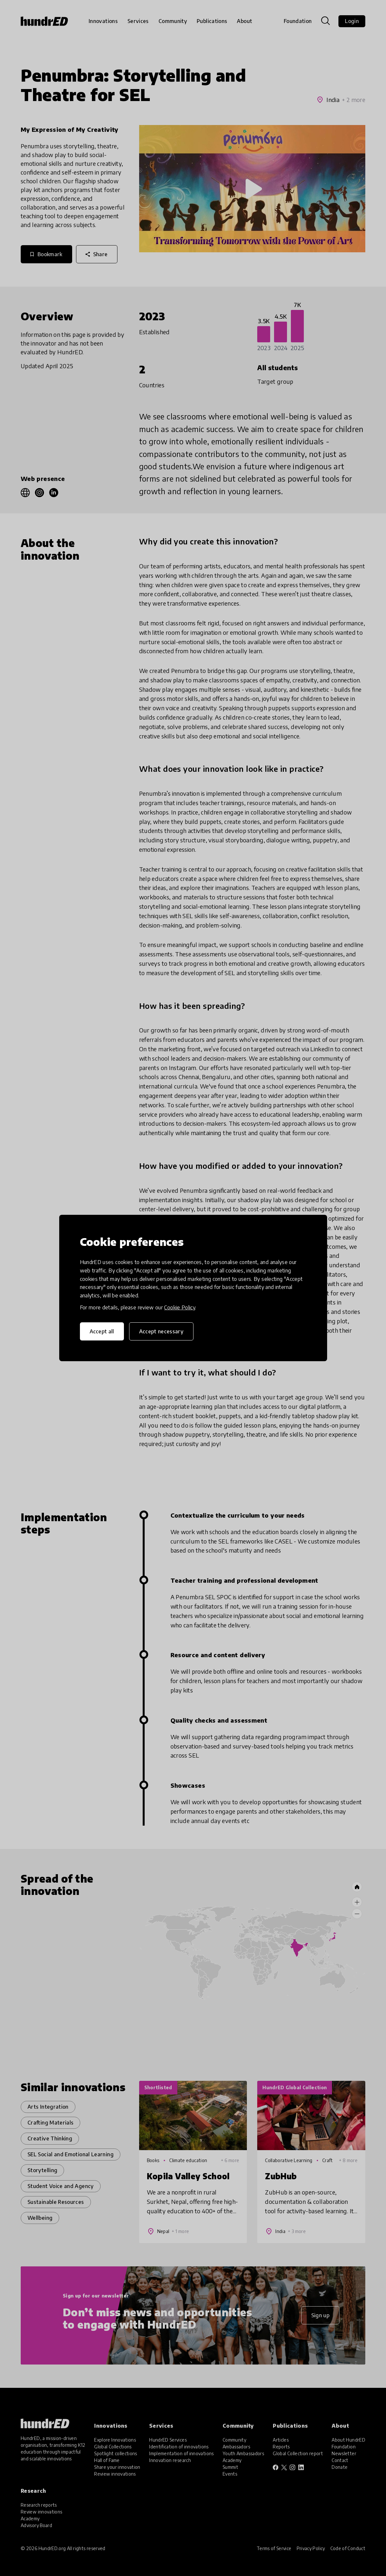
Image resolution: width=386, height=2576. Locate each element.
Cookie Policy (179, 1307)
